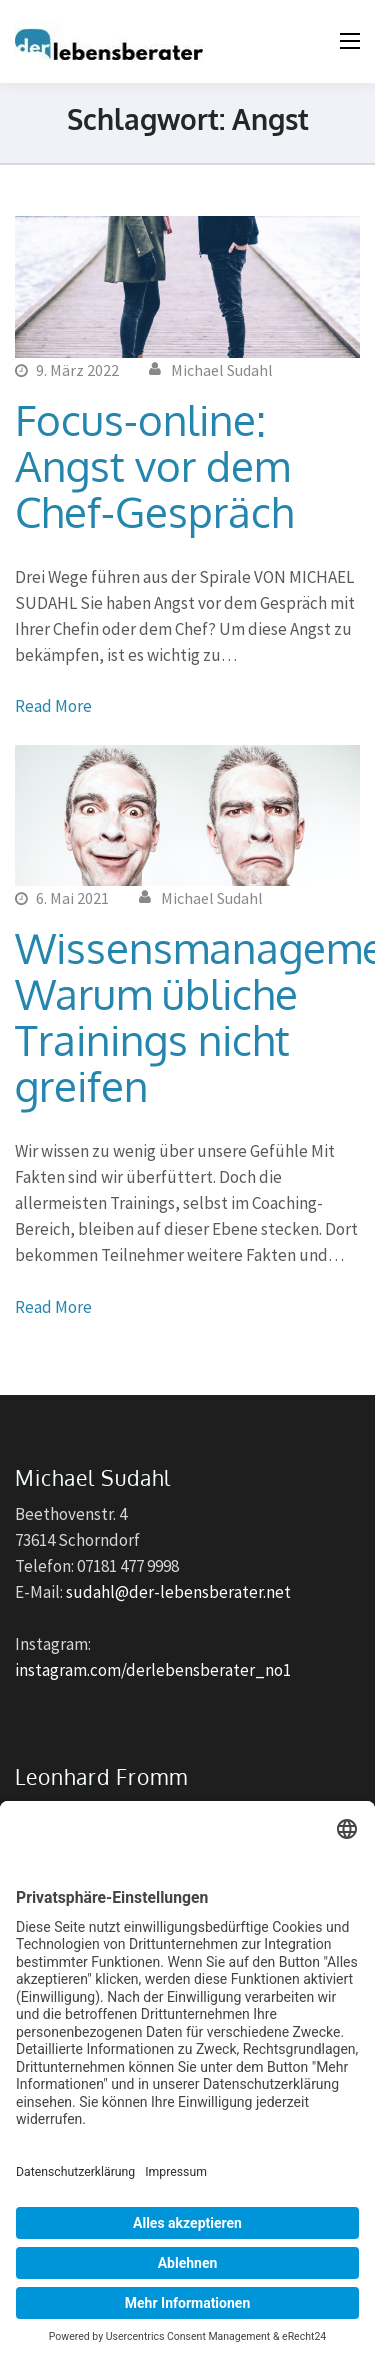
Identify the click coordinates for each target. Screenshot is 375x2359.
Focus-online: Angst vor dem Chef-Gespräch (154, 465)
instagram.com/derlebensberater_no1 (153, 1670)
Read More (53, 706)
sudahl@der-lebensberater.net (178, 1592)
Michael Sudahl (222, 370)
